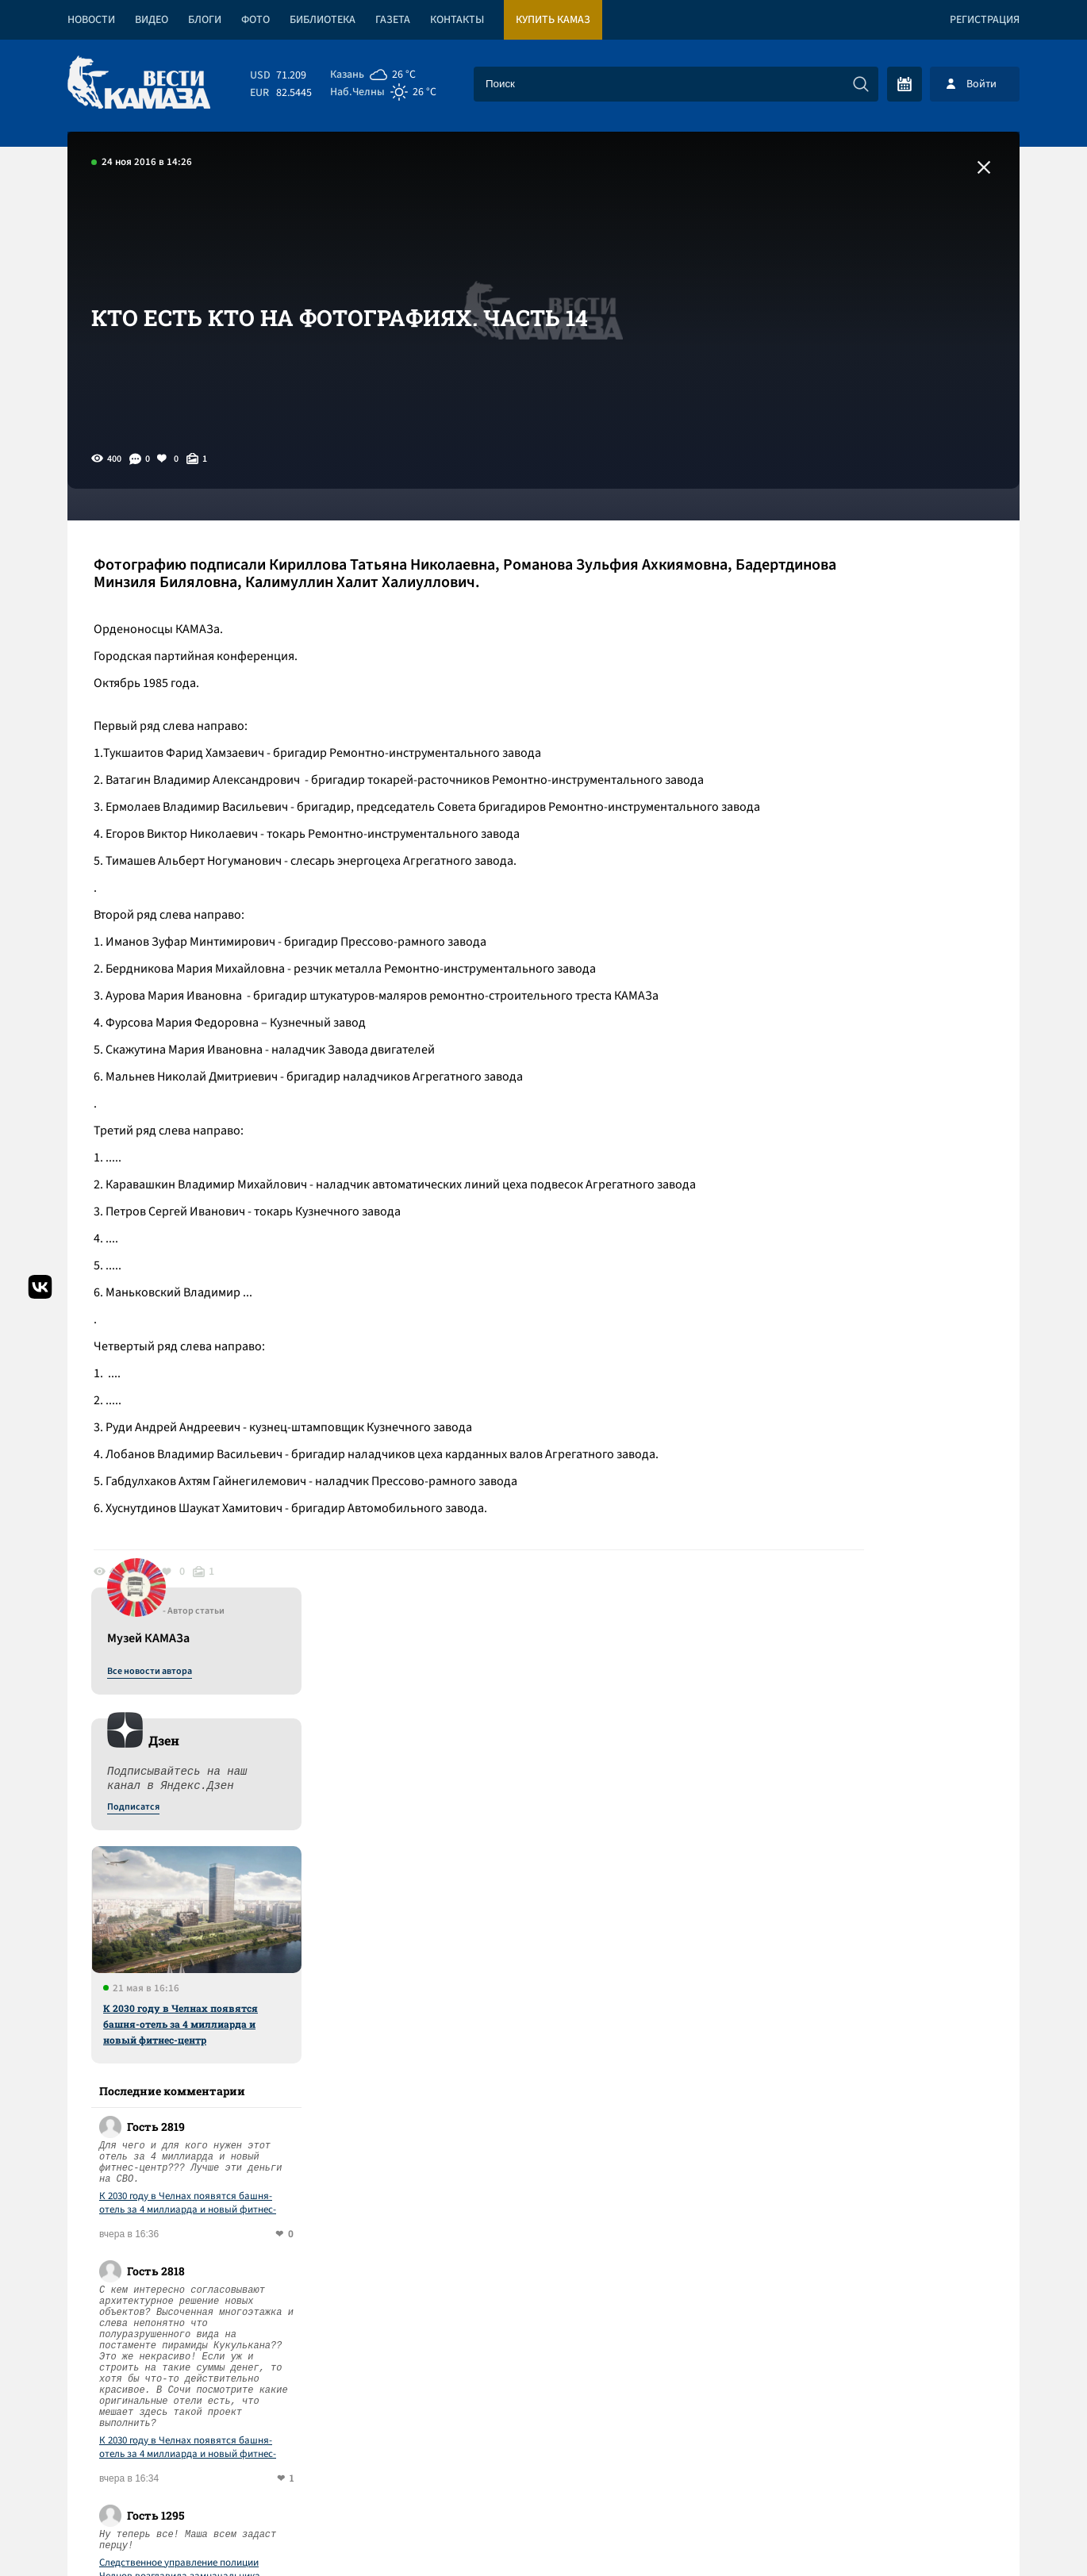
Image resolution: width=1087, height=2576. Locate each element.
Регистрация (985, 20)
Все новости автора (843, 540)
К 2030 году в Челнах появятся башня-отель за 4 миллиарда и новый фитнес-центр (874, 892)
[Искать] (860, 84)
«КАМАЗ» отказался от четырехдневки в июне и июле (244, 1983)
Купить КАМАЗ (553, 20)
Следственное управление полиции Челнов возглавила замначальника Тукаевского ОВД (873, 1438)
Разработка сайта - (959, 2531)
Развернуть (543, 2470)
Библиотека (322, 20)
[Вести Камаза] (138, 84)
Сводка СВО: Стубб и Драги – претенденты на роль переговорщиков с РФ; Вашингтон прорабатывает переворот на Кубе (346, 2210)
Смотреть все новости (591, 1922)
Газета (392, 20)
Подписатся (827, 676)
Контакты (457, 20)
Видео (151, 20)
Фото (255, 20)
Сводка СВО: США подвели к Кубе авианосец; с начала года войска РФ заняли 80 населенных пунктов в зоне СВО (326, 2052)
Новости (91, 20)
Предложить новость (862, 1975)
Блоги (204, 20)
